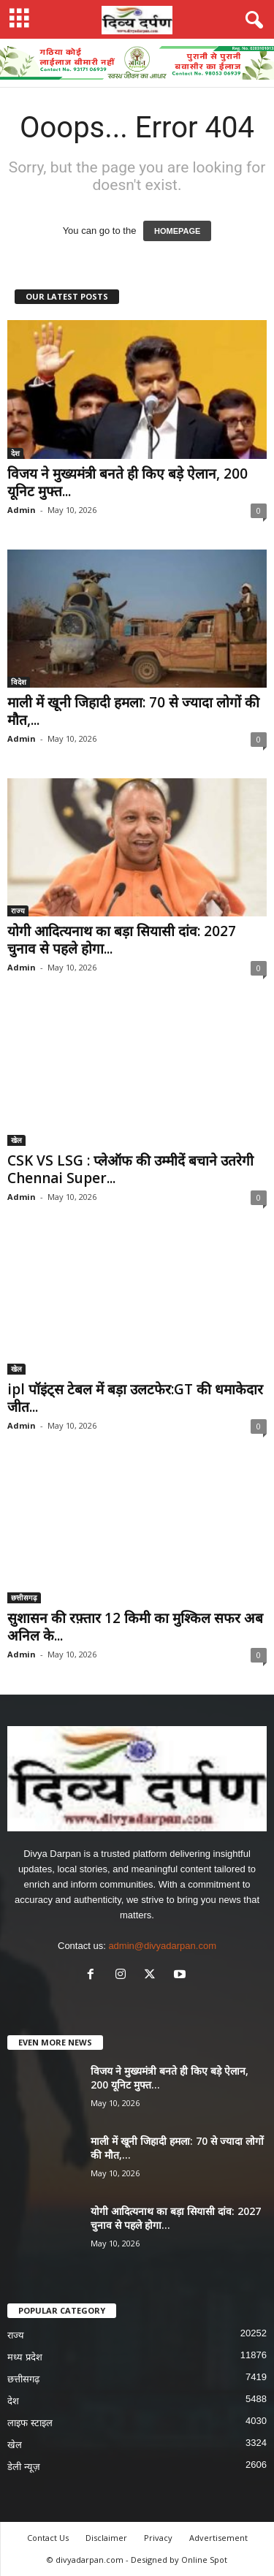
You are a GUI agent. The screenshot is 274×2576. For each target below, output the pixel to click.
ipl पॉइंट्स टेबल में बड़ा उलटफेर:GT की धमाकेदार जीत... (135, 1398)
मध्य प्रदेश (24, 2357)
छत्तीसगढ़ (24, 1597)
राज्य (18, 910)
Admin (21, 509)
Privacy (158, 2537)
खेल (16, 1140)
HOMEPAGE (177, 231)
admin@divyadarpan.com (162, 1945)
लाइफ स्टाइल (30, 2422)
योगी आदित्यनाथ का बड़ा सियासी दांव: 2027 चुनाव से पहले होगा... (121, 940)
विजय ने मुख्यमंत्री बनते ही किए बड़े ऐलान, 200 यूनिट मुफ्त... (127, 482)
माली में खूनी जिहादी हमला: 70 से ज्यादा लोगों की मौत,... (133, 711)
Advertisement (218, 2537)
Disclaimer (106, 2537)
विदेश (18, 682)
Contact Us (48, 2537)
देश (15, 453)
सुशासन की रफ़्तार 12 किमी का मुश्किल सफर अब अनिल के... (135, 1626)
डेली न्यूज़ (23, 2466)
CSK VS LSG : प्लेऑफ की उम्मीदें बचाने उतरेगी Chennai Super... (130, 1169)
